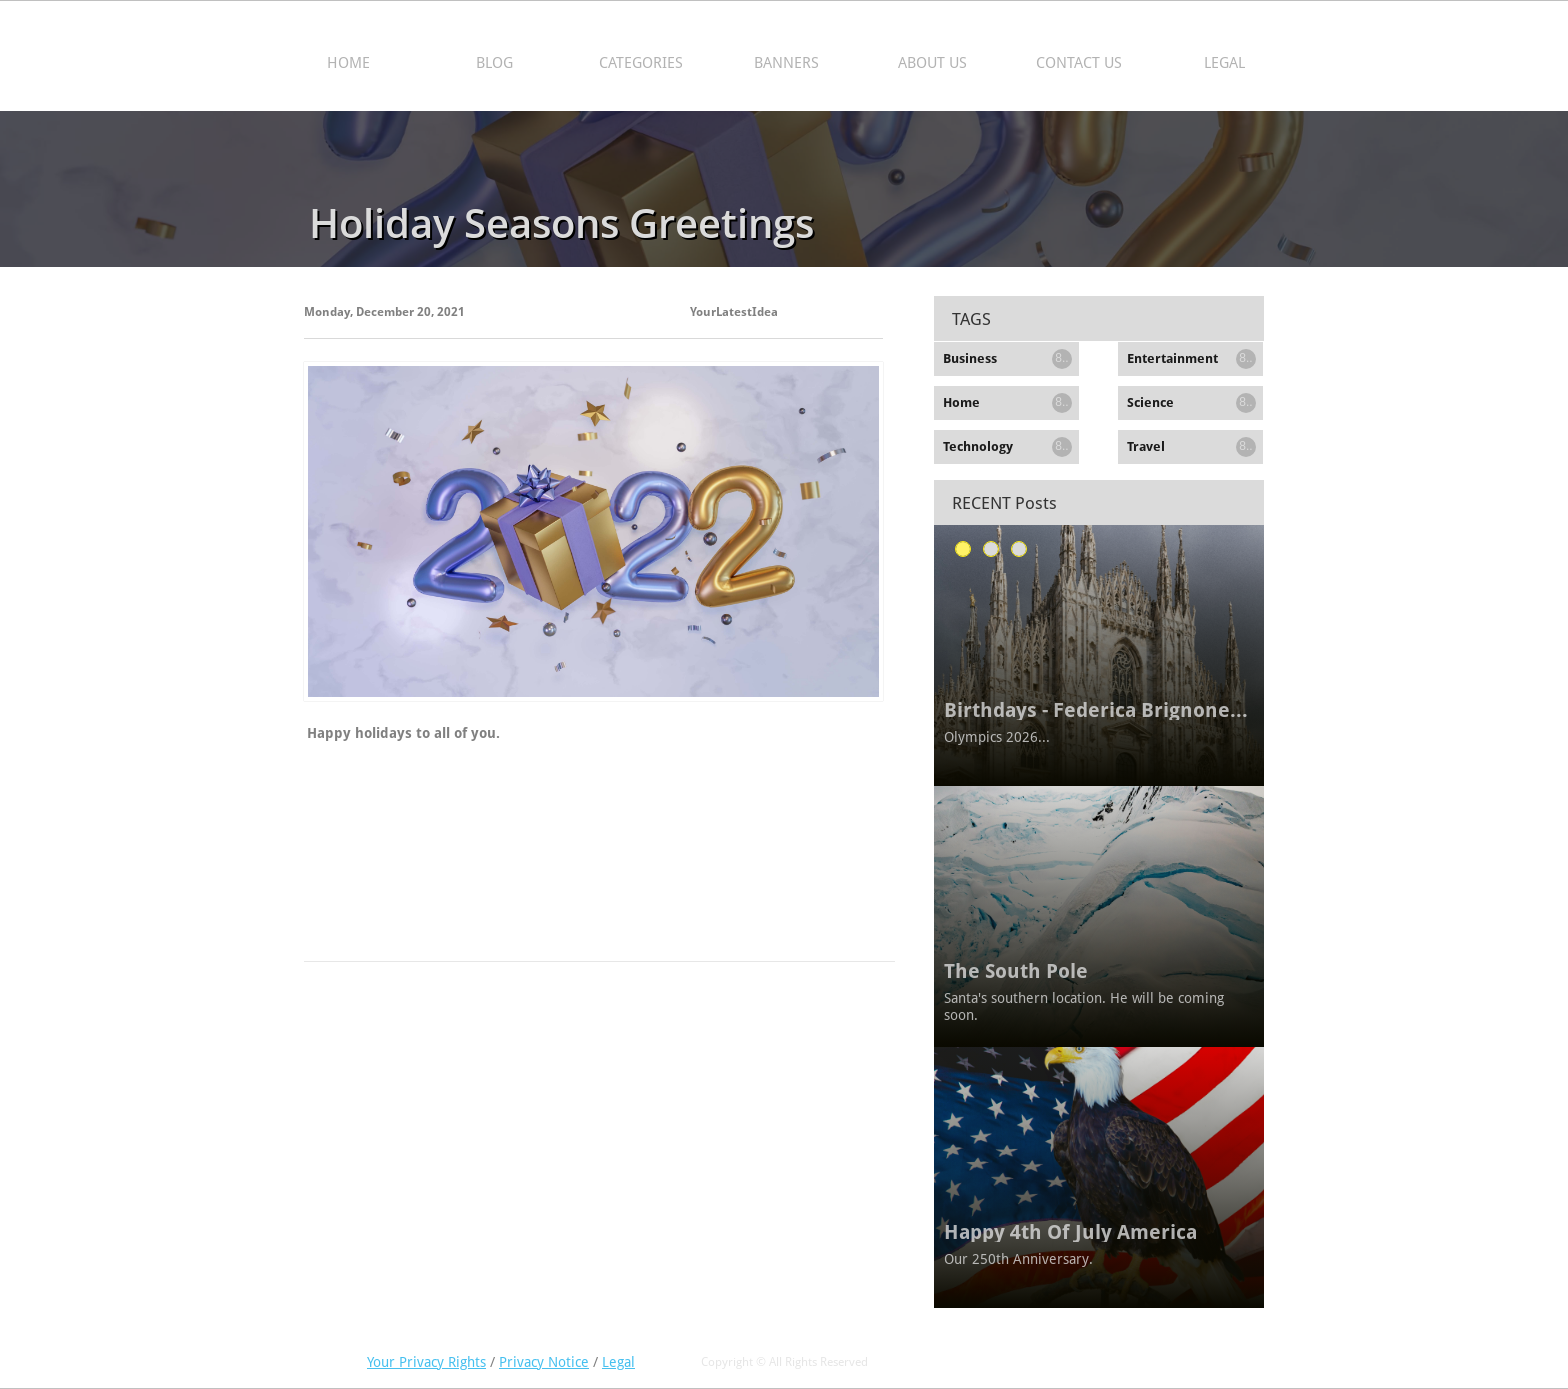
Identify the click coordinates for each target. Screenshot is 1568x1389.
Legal (618, 1362)
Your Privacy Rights (426, 1362)
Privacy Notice (544, 1362)
